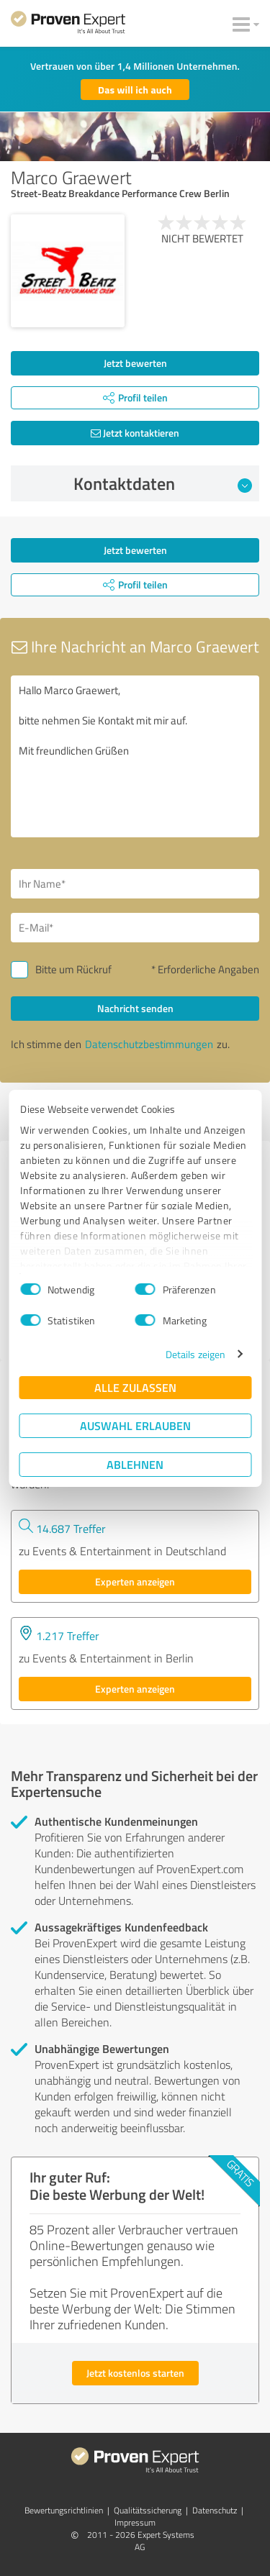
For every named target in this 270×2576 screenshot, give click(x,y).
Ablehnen (135, 1464)
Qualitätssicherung (147, 2510)
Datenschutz (214, 2510)
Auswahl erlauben (135, 1425)
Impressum (135, 2522)
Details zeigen (195, 1354)
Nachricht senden (135, 1008)
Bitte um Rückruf (73, 969)
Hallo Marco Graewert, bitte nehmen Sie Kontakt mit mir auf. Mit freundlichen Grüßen (135, 756)
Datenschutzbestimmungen (149, 1044)
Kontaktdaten (162, 483)
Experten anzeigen (135, 1581)
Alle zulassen (135, 1387)
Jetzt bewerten (135, 363)
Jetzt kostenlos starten (135, 2373)
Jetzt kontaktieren (135, 433)
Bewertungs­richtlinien (63, 2510)
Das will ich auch (135, 89)
